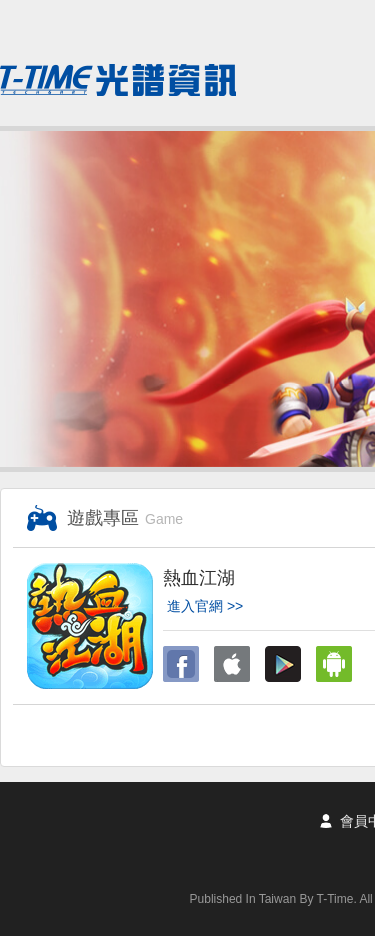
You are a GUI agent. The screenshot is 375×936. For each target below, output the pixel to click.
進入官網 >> (205, 606)
